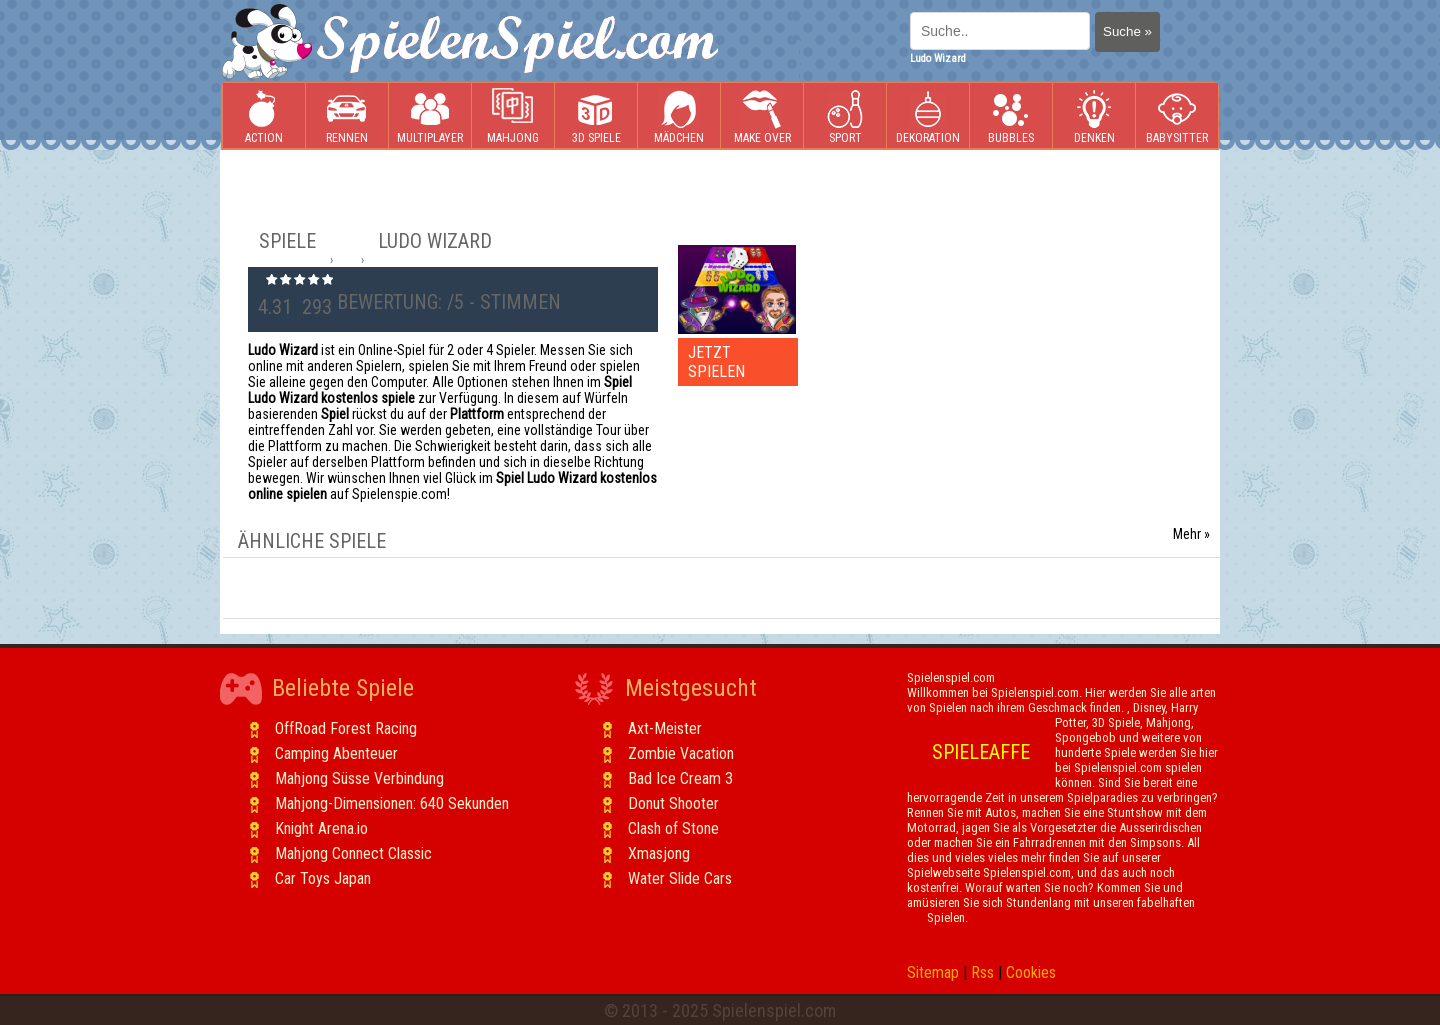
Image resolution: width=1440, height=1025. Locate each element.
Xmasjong (659, 853)
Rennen (347, 116)
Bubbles (1011, 116)
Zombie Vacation (681, 753)
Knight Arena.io (321, 828)
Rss (982, 972)
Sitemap (933, 972)
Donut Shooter (673, 803)
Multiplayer (430, 116)
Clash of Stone (673, 828)
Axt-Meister (665, 728)
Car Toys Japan (323, 878)
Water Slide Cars (680, 878)
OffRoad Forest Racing (346, 728)
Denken (1094, 116)
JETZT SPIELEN (716, 362)
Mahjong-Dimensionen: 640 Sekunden (392, 803)
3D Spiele (596, 116)
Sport (845, 116)
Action (264, 116)
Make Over (762, 116)
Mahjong (513, 116)
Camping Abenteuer (336, 753)
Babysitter (1177, 116)
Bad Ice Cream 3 (680, 778)
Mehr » (1191, 534)
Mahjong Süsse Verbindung (359, 778)
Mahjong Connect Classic (353, 853)
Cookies (1031, 972)
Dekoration (928, 116)
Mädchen (679, 116)
